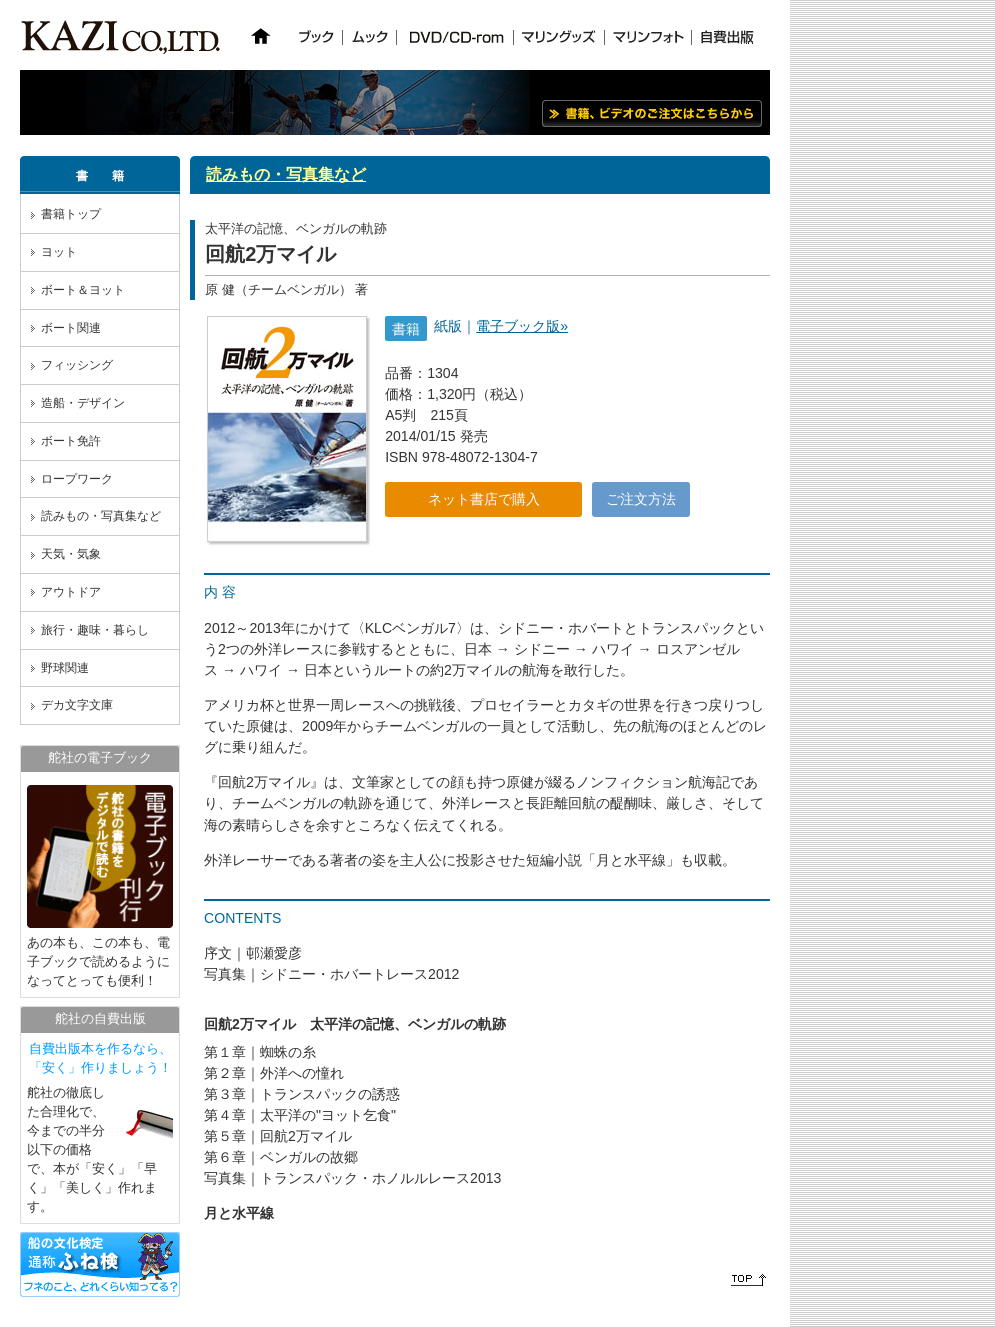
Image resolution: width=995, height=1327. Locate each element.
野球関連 (65, 668)
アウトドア (71, 592)
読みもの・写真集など (101, 516)
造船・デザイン (83, 403)
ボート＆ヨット (83, 290)
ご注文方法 (641, 499)
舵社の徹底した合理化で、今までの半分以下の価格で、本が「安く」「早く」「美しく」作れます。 (100, 1127)
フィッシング (77, 365)
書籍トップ (71, 214)
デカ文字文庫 (77, 705)
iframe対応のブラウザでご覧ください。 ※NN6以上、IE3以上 (500, 40)
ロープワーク (77, 479)
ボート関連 (71, 328)
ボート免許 (71, 441)
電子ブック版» (522, 326)
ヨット (59, 252)
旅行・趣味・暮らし (95, 630)
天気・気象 (71, 554)
